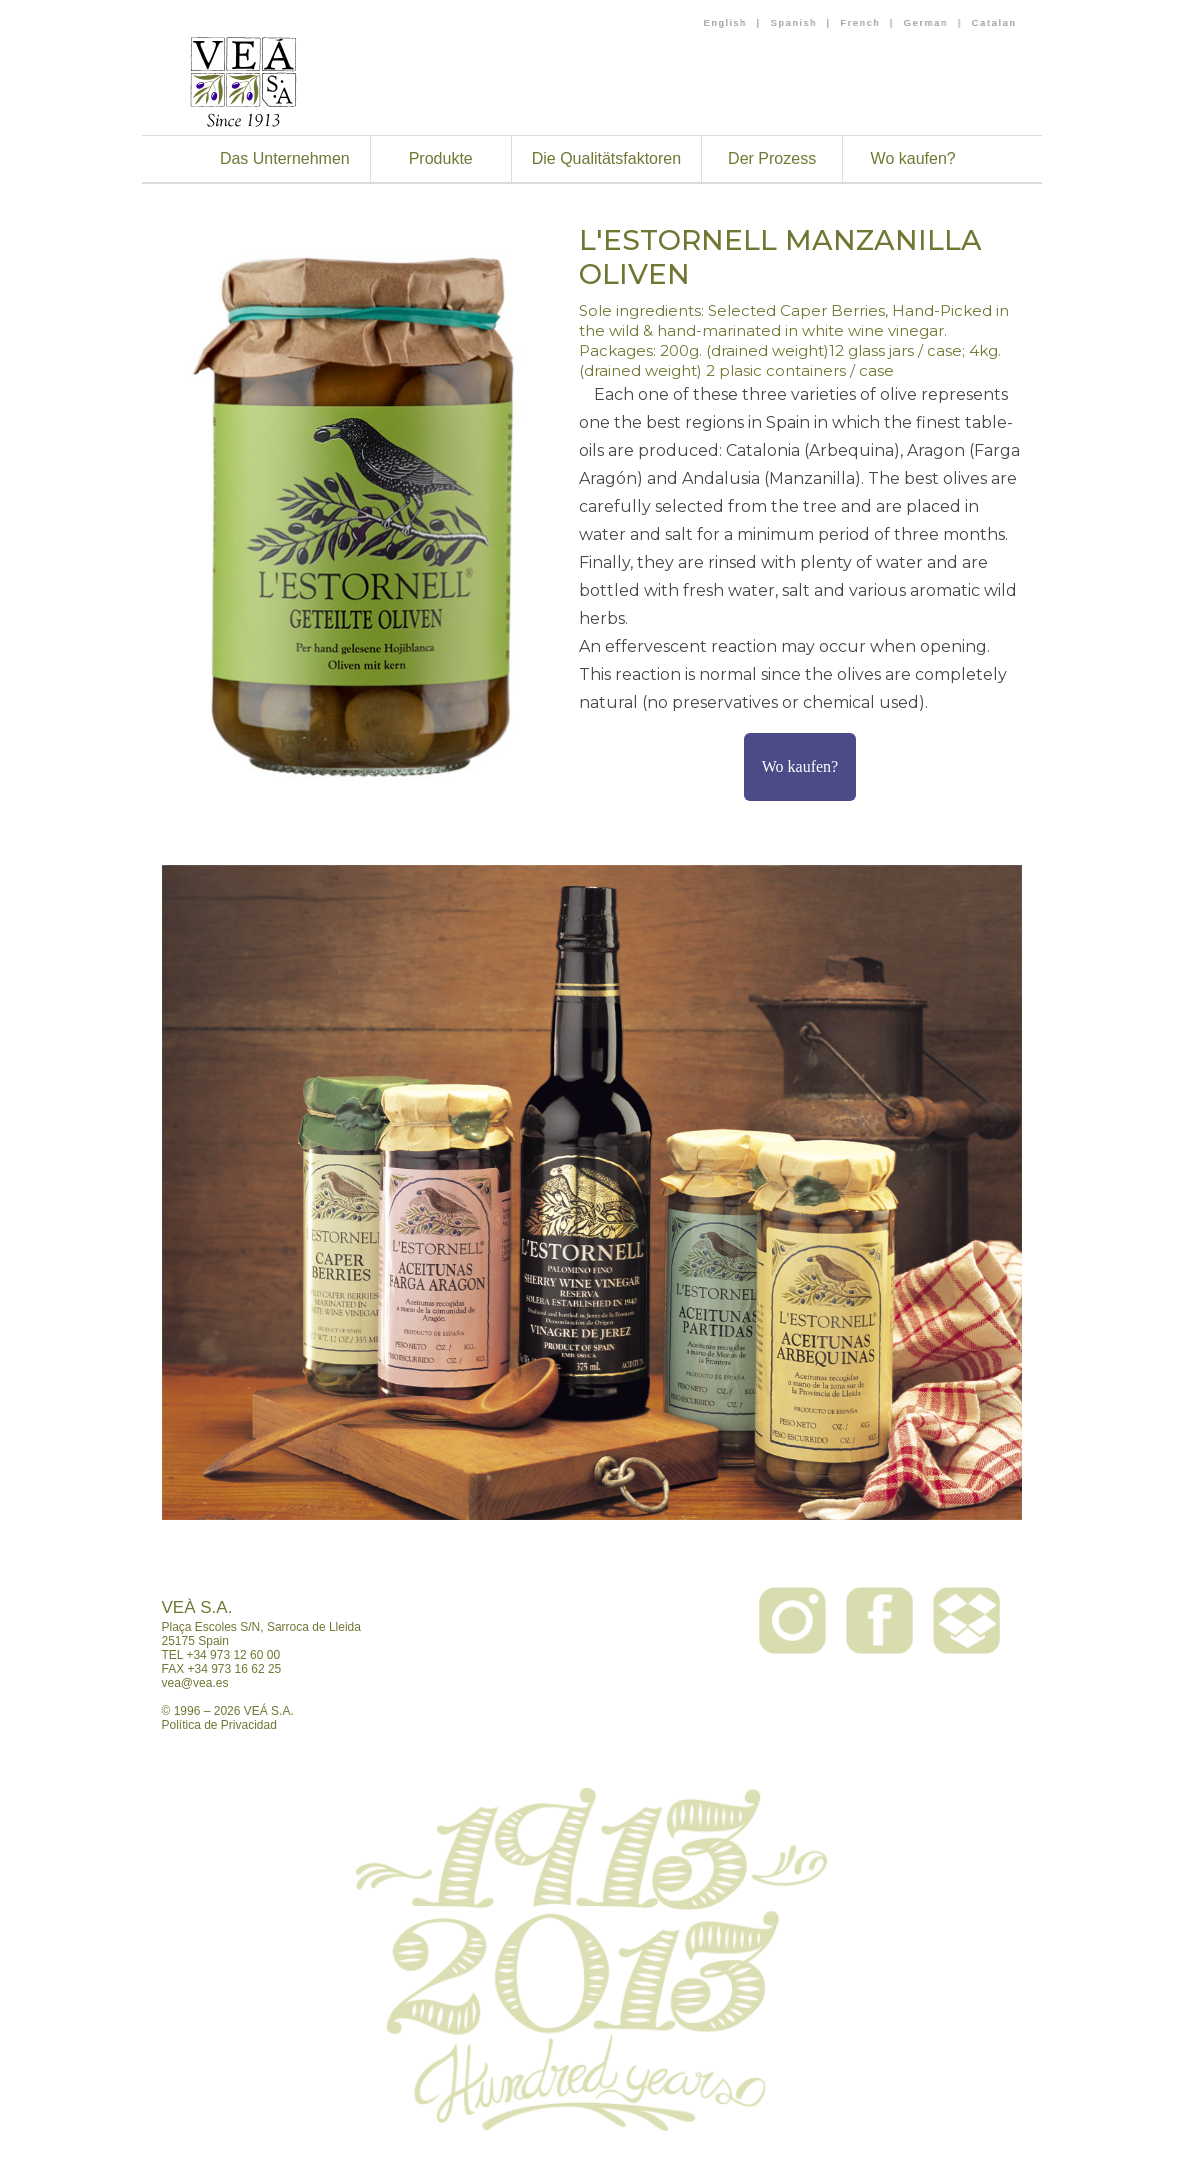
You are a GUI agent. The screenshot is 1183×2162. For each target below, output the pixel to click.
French (860, 23)
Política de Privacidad (219, 1725)
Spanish (793, 23)
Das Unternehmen (285, 158)
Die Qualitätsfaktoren (606, 158)
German (926, 23)
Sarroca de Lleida (314, 1627)
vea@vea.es (195, 1683)
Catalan (993, 23)
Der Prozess (772, 158)
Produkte (441, 158)
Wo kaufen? (913, 158)
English (726, 23)
